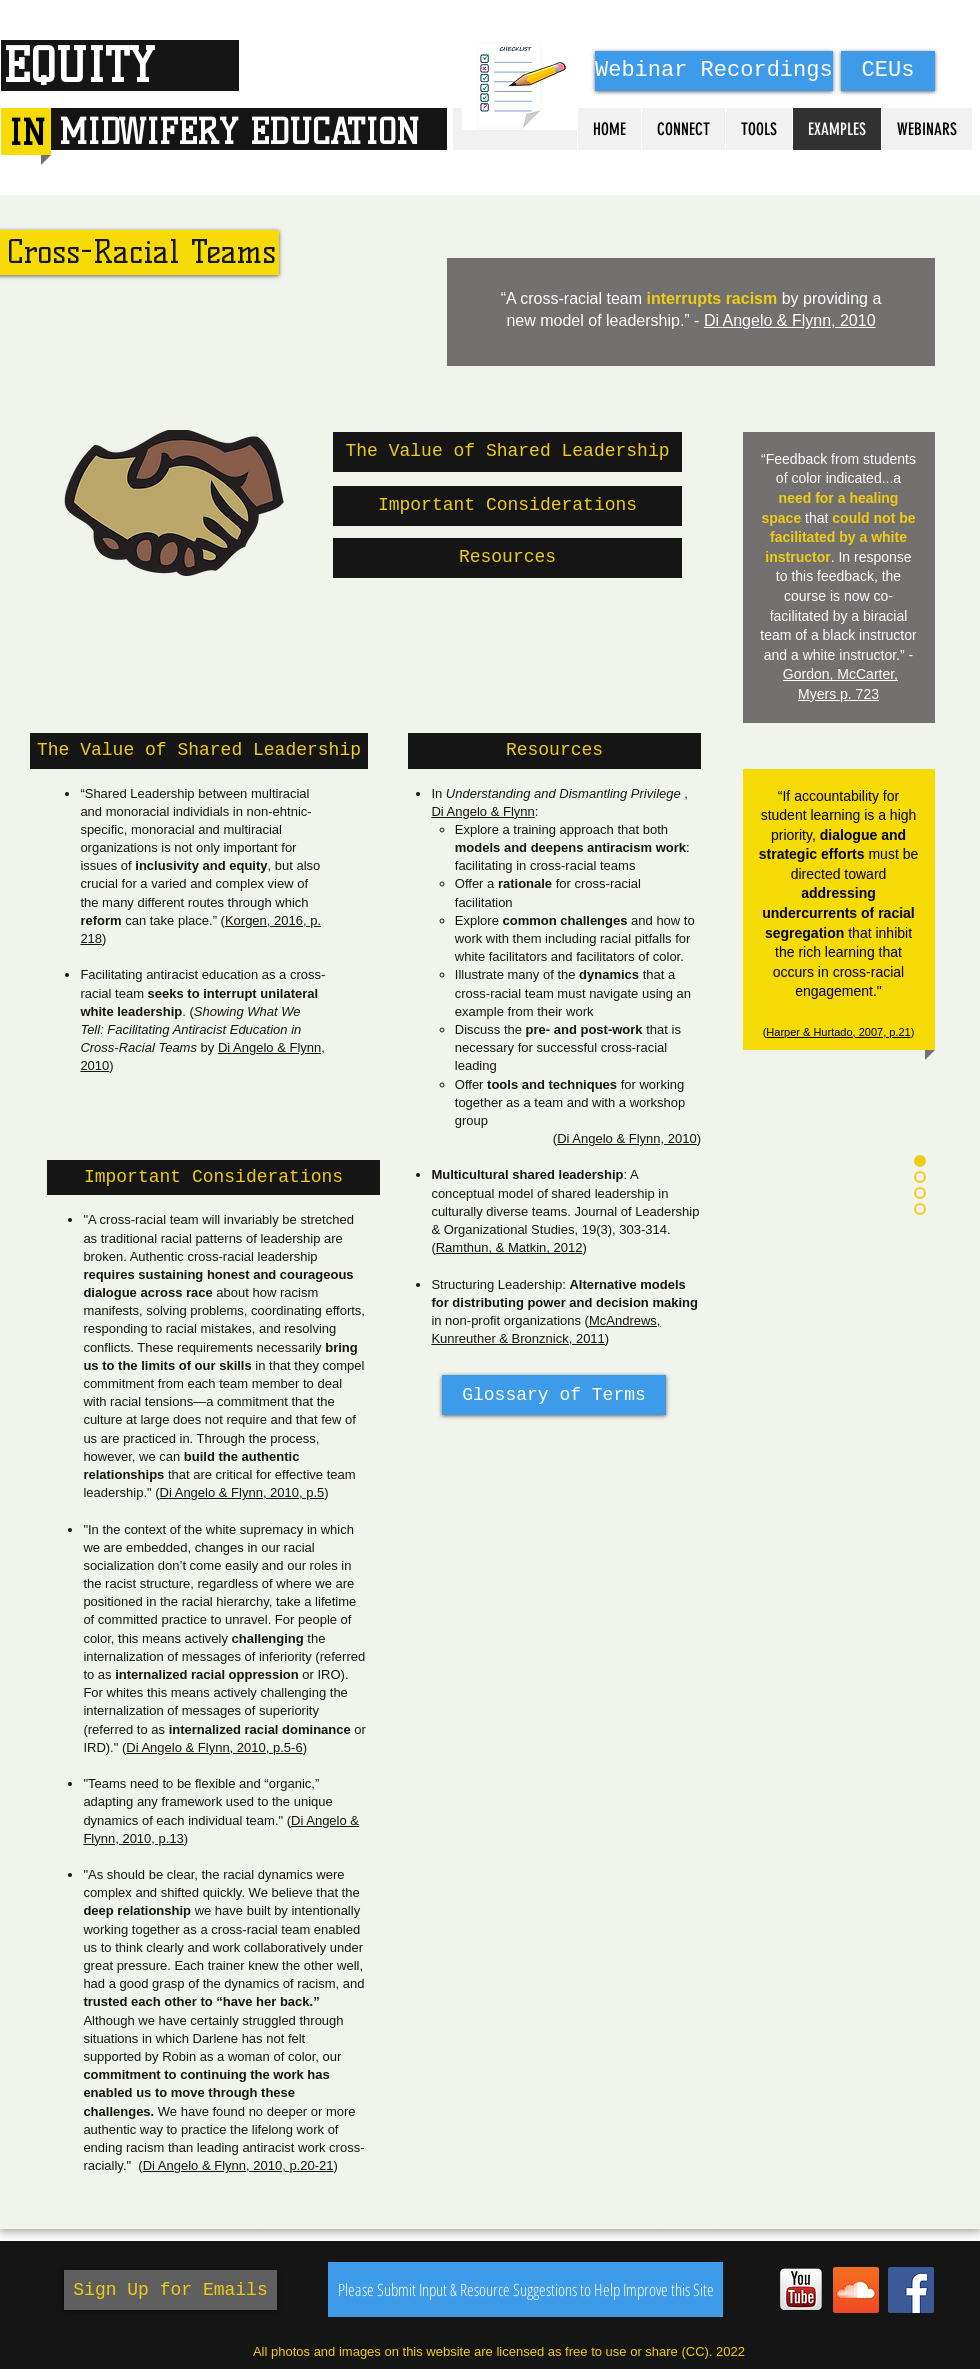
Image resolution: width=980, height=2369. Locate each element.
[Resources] (507, 558)
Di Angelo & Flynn (482, 811)
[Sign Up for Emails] (170, 2290)
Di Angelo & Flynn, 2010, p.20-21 (238, 2165)
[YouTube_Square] (801, 2290)
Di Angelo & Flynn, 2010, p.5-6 (214, 1747)
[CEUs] (888, 71)
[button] (199, 751)
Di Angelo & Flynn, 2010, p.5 (242, 1492)
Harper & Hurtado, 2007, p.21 (838, 1032)
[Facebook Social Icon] (911, 2290)
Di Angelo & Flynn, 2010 (790, 320)
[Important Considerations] (507, 506)
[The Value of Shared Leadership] (507, 452)
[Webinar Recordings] (714, 71)
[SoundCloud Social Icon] (856, 2290)
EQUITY (78, 66)
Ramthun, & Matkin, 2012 (509, 1247)
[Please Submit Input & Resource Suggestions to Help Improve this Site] (525, 2289)
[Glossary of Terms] (554, 1395)
